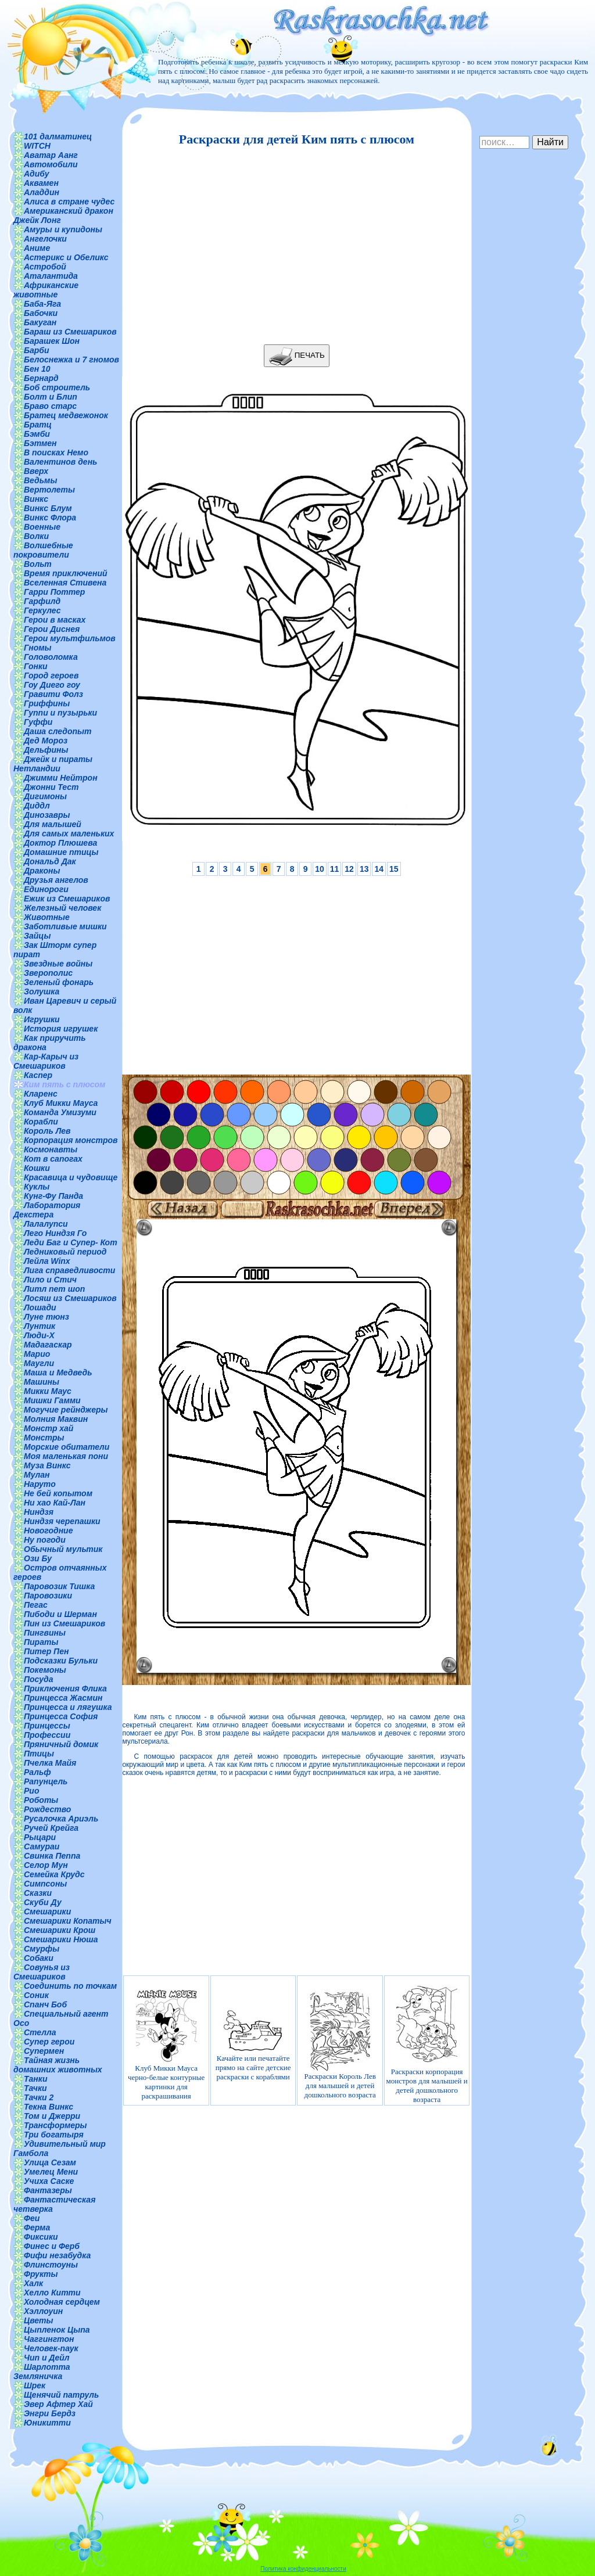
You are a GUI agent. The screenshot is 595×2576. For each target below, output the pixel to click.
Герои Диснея (52, 629)
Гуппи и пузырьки (60, 712)
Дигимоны (45, 796)
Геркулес (42, 610)
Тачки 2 (38, 2097)
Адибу (36, 173)
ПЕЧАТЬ (296, 355)
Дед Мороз (45, 740)
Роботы (41, 1800)
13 (364, 869)
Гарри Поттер (54, 592)
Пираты (41, 1642)
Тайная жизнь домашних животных (57, 2065)
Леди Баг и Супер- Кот (70, 1242)
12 (349, 869)
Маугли (39, 1363)
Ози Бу (38, 1558)
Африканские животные (45, 290)
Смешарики (47, 1911)
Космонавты (50, 1149)
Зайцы (37, 935)
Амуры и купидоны (63, 229)
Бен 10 (37, 368)
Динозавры (47, 815)
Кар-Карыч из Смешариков (45, 1061)
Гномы (38, 647)
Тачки (35, 2088)
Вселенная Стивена (65, 582)
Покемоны (45, 1670)
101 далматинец (58, 136)
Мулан (37, 1474)
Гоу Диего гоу (52, 684)
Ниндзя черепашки (62, 1521)
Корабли (41, 1121)
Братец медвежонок (66, 415)
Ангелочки (45, 238)
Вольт (38, 564)
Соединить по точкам (70, 1986)
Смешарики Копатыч (68, 1920)
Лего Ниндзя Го (55, 1233)
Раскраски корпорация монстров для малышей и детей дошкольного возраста (427, 2045)
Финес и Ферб (52, 2246)
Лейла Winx (47, 1261)
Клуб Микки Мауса (61, 1103)
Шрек (34, 2385)
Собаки (38, 1958)
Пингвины (45, 1632)
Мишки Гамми (52, 1400)
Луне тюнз (46, 1316)
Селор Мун (46, 1865)
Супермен (44, 2051)
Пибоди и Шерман (60, 1614)
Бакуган (40, 322)
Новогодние (48, 1530)
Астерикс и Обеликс (66, 257)
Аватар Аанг (51, 155)
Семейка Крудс (54, 1874)
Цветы (38, 2320)
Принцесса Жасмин (63, 1697)
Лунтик (39, 1326)
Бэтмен (40, 443)
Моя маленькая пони (66, 1456)
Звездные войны (58, 963)
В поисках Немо (56, 452)
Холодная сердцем (62, 2301)
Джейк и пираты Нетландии (52, 764)
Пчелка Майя (50, 1762)
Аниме (37, 248)
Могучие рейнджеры (65, 1409)
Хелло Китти (52, 2292)
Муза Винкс (47, 1465)
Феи (32, 2218)
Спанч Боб (45, 2004)
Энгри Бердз (50, 2413)
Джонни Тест (51, 787)
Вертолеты (49, 489)
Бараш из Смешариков (70, 331)
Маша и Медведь (58, 1372)
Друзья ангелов (56, 880)
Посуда (38, 1679)
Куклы (36, 1186)
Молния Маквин (56, 1419)
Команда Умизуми (60, 1112)
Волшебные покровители (43, 550)
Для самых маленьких (69, 833)
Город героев (51, 675)
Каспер (38, 1075)
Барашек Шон (52, 341)
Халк (33, 2283)
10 (319, 869)
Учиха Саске (49, 2181)
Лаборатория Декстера (46, 1210)
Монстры (44, 1437)
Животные (47, 917)
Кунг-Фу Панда (53, 1196)
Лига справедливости (69, 1270)
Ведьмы (40, 480)
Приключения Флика (65, 1688)
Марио (37, 1354)
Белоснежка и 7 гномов (71, 359)
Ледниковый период (65, 1251)
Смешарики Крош (59, 1930)
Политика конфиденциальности (303, 2569)
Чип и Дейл (47, 2357)
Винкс (36, 499)
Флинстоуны (51, 2264)
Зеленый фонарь (59, 982)
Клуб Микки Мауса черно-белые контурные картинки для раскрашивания (166, 2044)
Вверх (36, 471)
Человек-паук (51, 2348)
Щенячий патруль (61, 2394)
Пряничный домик (61, 1744)
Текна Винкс (48, 2106)
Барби (36, 350)
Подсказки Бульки (61, 1660)
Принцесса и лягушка (68, 1707)
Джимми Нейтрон (61, 777)
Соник (36, 1995)
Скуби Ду (43, 1902)
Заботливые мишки (65, 926)
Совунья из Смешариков (41, 1972)
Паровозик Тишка (59, 1586)
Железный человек (62, 907)
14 (378, 869)
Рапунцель (45, 1781)
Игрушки (42, 1019)
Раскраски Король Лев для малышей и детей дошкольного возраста (339, 2045)
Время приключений (65, 573)
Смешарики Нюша (61, 1939)
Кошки (37, 1168)
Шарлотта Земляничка (41, 2371)
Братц (38, 424)
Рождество (47, 1809)
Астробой (45, 266)
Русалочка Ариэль (61, 1818)
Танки (35, 2078)
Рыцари (40, 1837)
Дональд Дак (50, 861)
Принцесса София (61, 1716)
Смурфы (41, 1948)
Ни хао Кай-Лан (54, 1502)
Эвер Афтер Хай (58, 2404)
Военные (42, 526)
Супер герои (49, 2041)
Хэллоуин (43, 2311)
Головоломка (51, 657)
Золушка (41, 991)
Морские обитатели (66, 1447)
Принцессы (47, 1725)
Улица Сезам (50, 2162)
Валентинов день (60, 461)
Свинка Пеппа (52, 1855)
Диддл (37, 805)
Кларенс (41, 1093)
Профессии (47, 1735)
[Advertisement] (293, 245)
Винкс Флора (50, 517)
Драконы (42, 870)
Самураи (41, 1846)
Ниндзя (38, 1512)
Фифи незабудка (57, 2255)
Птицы (39, 1753)
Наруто (40, 1484)
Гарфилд (42, 601)
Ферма (37, 2227)
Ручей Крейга (51, 1828)
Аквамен (41, 183)
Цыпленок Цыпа (57, 2329)
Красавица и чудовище (70, 1177)
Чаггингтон (49, 2339)
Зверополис (48, 973)
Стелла (40, 2032)
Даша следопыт (57, 731)
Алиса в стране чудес (69, 201)
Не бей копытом (58, 1493)
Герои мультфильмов (70, 638)
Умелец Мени (51, 2171)
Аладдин (41, 192)
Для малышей (52, 824)
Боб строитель (57, 387)
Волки (36, 536)
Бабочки (41, 313)
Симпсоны (45, 1883)
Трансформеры (55, 2125)
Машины (41, 1381)
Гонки (36, 666)
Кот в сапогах (53, 1158)
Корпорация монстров (71, 1140)
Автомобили (51, 164)
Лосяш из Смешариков (70, 1298)
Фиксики (41, 2236)
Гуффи (38, 722)
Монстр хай (48, 1428)
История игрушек (61, 1028)
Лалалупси (46, 1223)
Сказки (38, 1893)
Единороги (46, 889)
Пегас (36, 1604)
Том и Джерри (52, 2116)
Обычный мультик (63, 1549)
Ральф (37, 1772)
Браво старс (50, 406)
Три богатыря (54, 2134)
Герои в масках (54, 619)
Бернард (41, 378)
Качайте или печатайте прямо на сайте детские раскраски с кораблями (253, 2045)
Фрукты (41, 2274)
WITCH (37, 145)
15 (394, 869)
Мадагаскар (48, 1344)
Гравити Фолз (53, 694)
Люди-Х (39, 1335)
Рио (31, 1790)
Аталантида (51, 276)
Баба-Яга (42, 303)
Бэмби (37, 434)
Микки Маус (47, 1391)
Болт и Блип (50, 396)
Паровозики (48, 1595)
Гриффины (47, 703)
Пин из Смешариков (64, 1623)
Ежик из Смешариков (67, 898)
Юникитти (47, 2422)
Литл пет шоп (54, 1289)
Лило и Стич (50, 1279)
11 (334, 869)
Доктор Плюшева (60, 842)
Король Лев (47, 1131)
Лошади (40, 1307)
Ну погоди (45, 1539)
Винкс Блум (48, 508)
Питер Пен (46, 1651)
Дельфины (46, 750)
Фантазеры (48, 2190)
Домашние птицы (61, 852)
